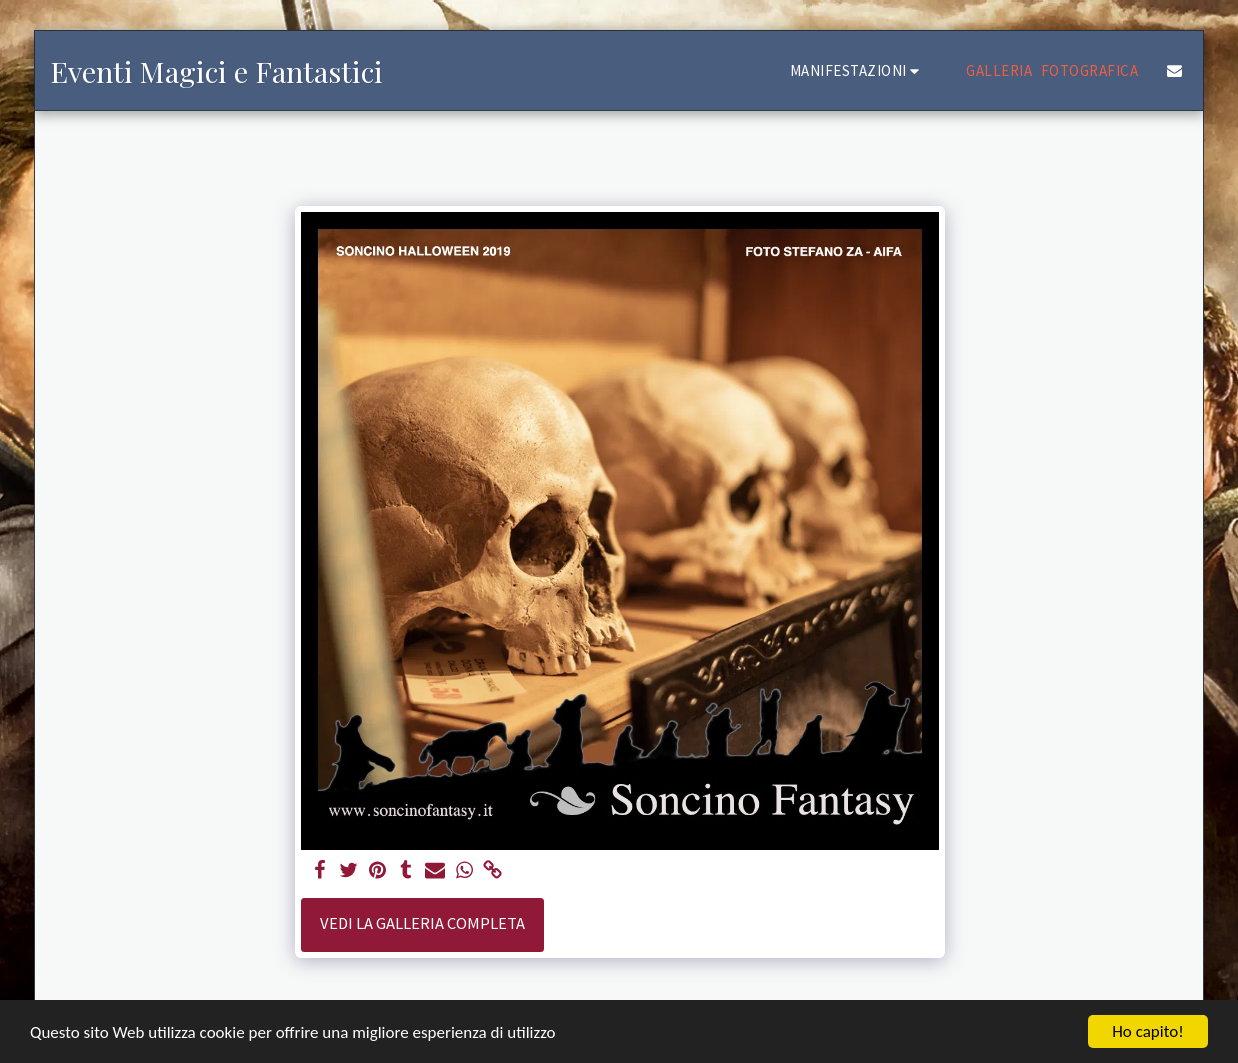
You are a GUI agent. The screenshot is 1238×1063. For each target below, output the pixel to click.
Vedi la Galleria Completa (422, 923)
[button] (858, 70)
